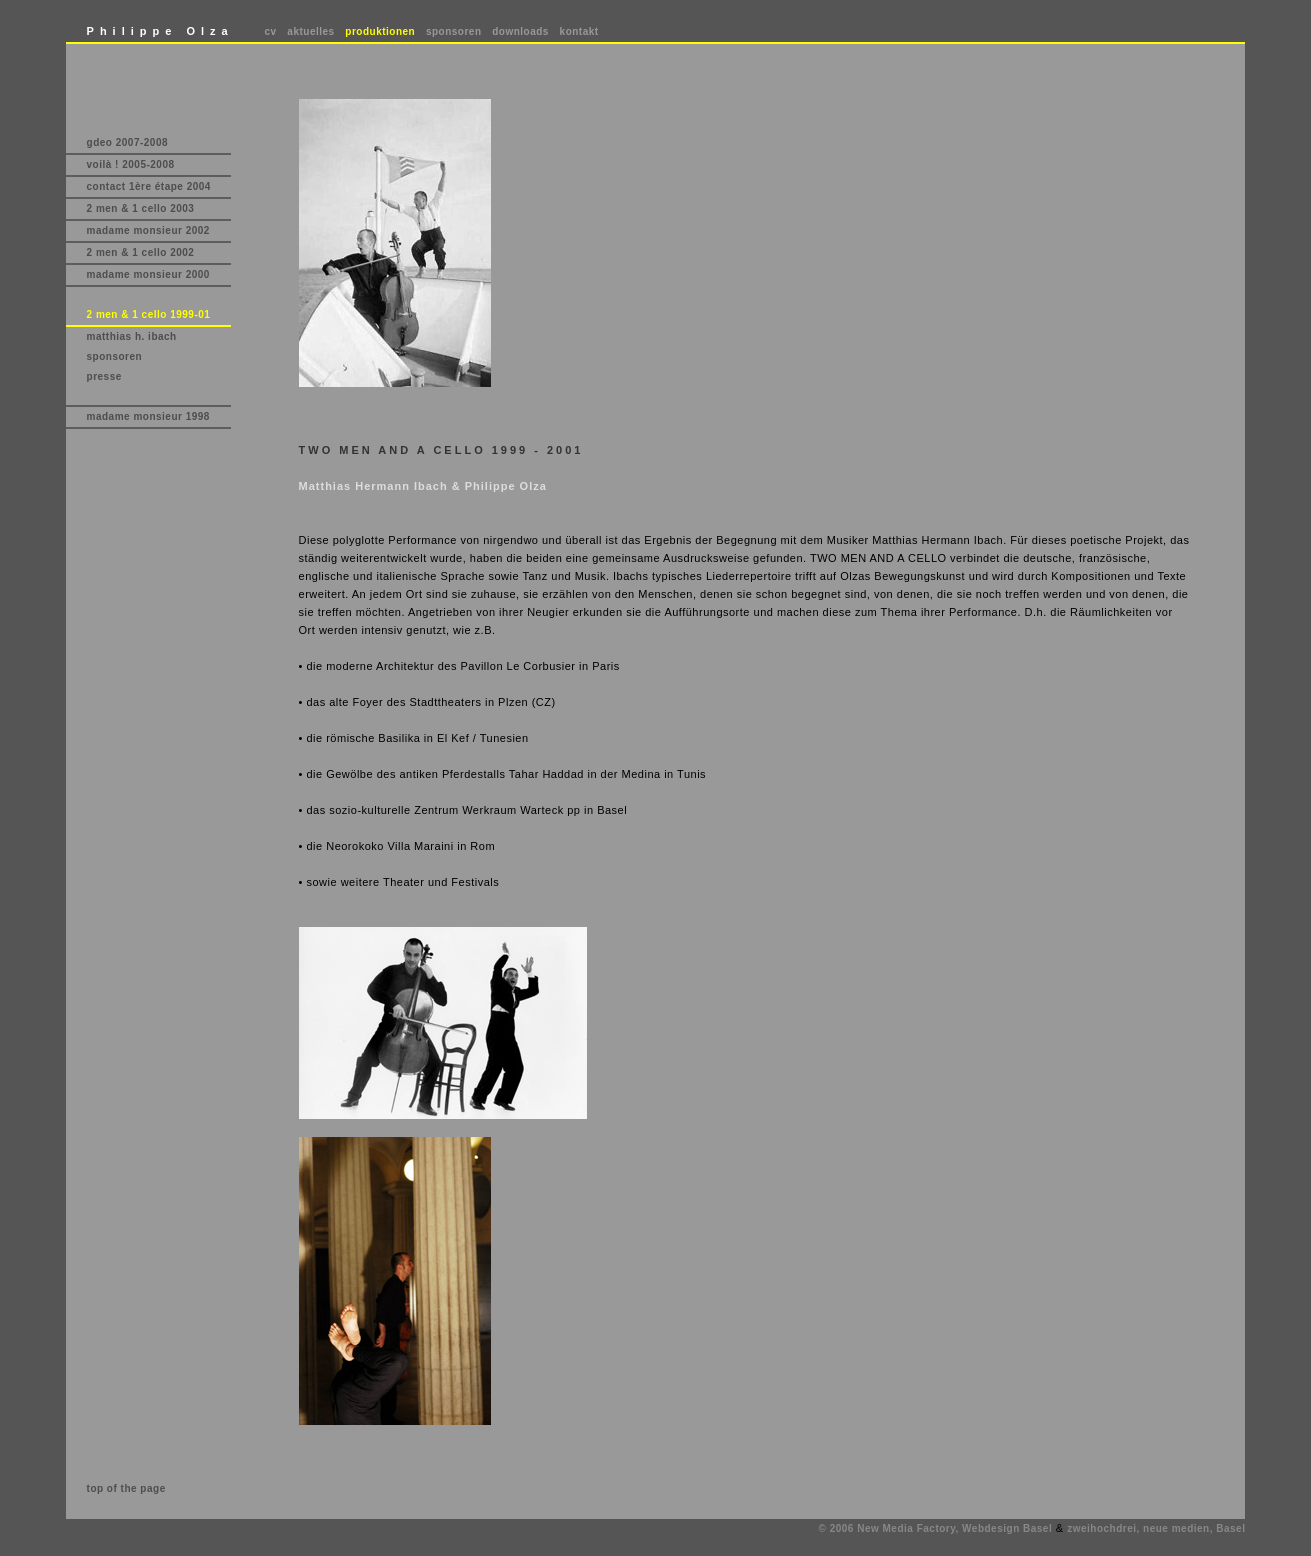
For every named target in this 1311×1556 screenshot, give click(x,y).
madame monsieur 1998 (148, 416)
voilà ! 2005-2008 (131, 164)
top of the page (126, 1488)
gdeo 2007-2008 (128, 142)
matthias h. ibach (132, 336)
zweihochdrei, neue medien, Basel (1156, 1528)
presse (104, 376)
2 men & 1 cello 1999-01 (149, 314)
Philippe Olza (160, 31)
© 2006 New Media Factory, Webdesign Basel (936, 1528)
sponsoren (454, 31)
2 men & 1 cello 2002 (141, 252)
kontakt (579, 31)
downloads (520, 31)
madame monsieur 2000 (148, 274)
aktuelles (310, 31)
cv (271, 31)
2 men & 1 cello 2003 (141, 208)
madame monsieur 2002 (148, 230)
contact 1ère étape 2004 (149, 186)
